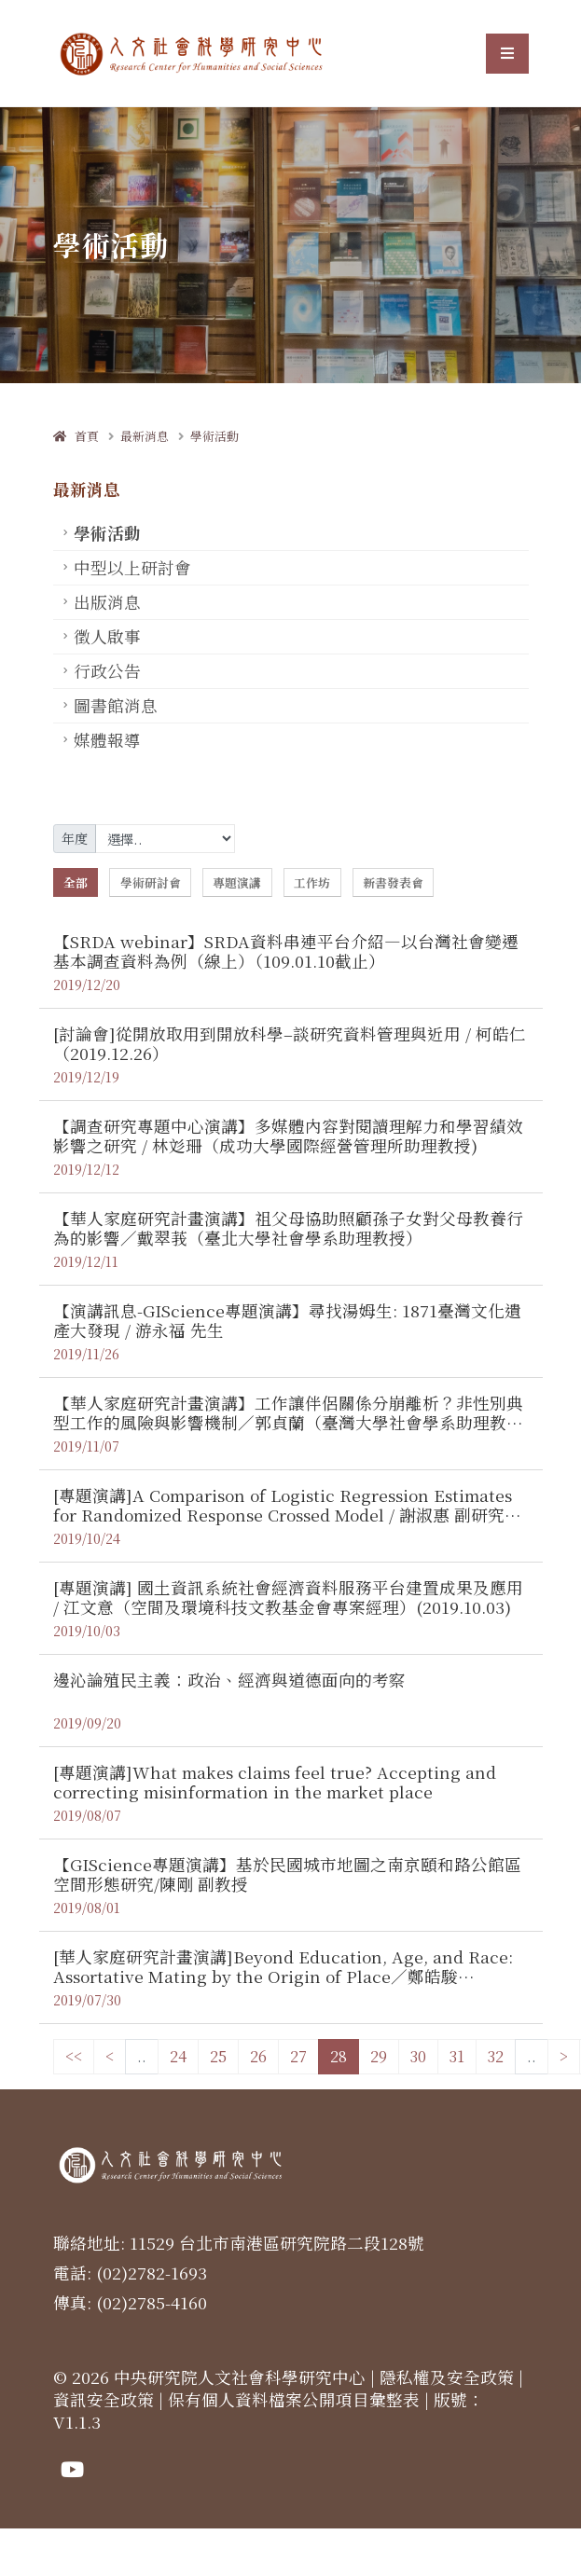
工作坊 (312, 882)
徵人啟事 (107, 636)
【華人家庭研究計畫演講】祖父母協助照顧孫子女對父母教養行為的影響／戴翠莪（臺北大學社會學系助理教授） (288, 1227)
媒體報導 (107, 739)
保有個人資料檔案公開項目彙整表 (294, 2399)
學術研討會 (150, 882)
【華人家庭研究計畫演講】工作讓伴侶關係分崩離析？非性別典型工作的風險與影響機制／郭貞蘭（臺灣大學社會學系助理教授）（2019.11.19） (288, 1422)
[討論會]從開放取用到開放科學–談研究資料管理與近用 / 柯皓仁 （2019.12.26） (289, 1043)
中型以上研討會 (132, 567)
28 (338, 2056)
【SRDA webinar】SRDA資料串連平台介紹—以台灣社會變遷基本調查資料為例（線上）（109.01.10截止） (286, 951)
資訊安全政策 (103, 2399)
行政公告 (107, 670)
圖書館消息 (116, 705)
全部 (75, 882)
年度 (75, 838)
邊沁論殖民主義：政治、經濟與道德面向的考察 (229, 1679)
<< (73, 2056)
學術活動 (214, 436)
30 (418, 2056)
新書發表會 (393, 882)
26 (258, 2056)
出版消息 (107, 601)
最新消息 (144, 436)
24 (178, 2056)
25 (218, 2056)
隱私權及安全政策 (447, 2377)
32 (496, 2056)
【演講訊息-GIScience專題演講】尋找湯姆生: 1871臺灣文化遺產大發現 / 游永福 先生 (287, 1320)
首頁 (76, 436)
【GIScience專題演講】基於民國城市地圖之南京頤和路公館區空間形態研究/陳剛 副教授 (287, 1874)
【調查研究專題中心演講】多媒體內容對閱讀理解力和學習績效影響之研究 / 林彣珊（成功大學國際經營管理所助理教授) (288, 1135)
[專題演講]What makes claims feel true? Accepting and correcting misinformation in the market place (274, 1781)
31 (457, 2056)
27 (298, 2056)
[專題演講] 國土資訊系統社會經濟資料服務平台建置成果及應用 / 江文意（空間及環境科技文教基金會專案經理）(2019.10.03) (288, 1597)
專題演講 (237, 882)
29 (378, 2056)
